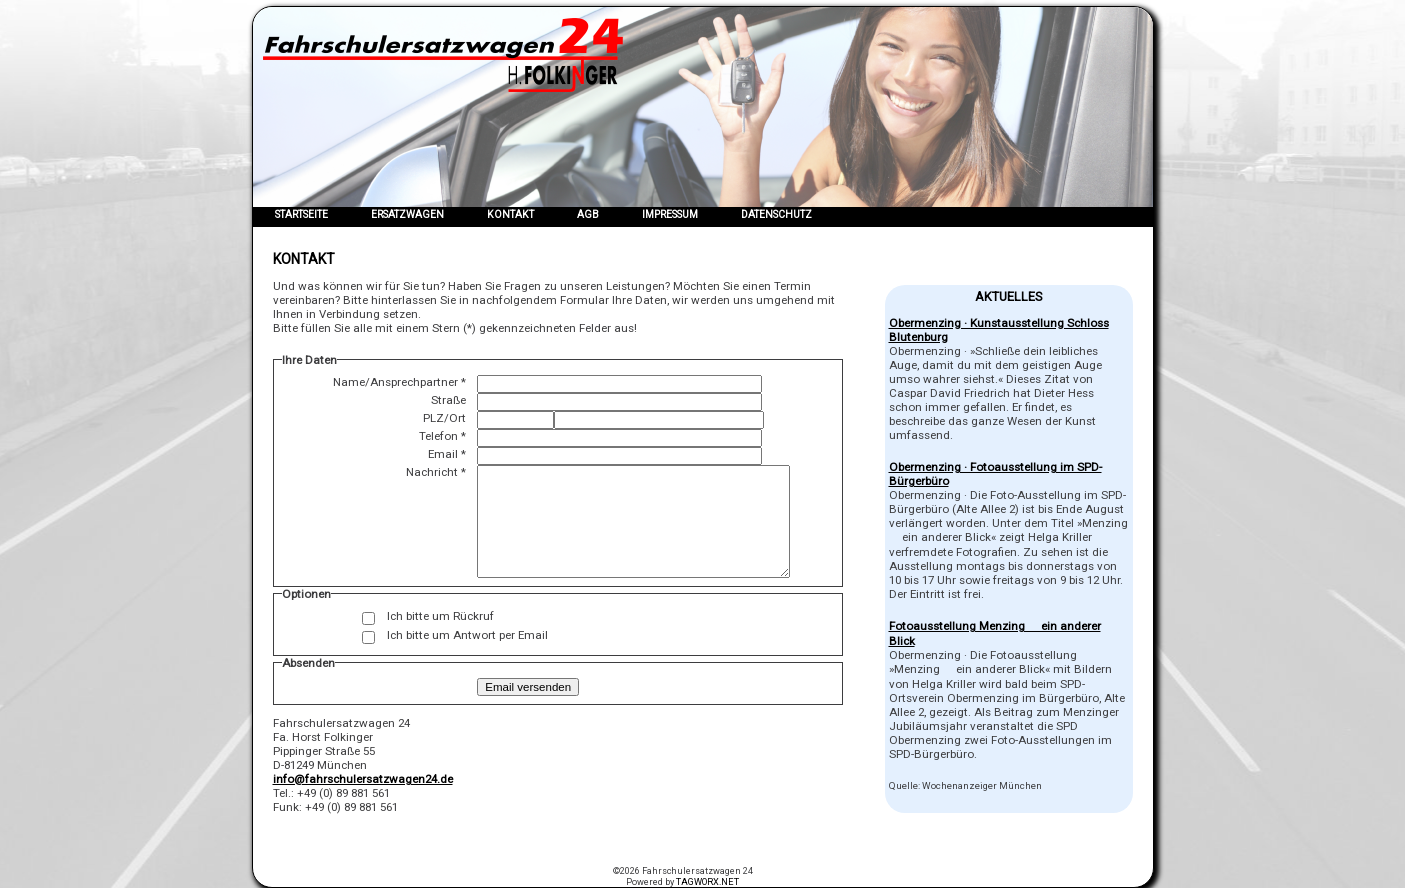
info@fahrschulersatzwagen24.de (363, 779)
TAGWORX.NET (707, 881)
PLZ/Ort (444, 418)
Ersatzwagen (407, 214)
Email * (447, 454)
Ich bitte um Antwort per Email (467, 635)
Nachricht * (436, 472)
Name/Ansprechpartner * (399, 382)
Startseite (301, 214)
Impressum (670, 214)
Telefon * (442, 436)
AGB (588, 214)
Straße (448, 400)
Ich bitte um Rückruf (440, 616)
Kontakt (510, 214)
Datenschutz (776, 214)
